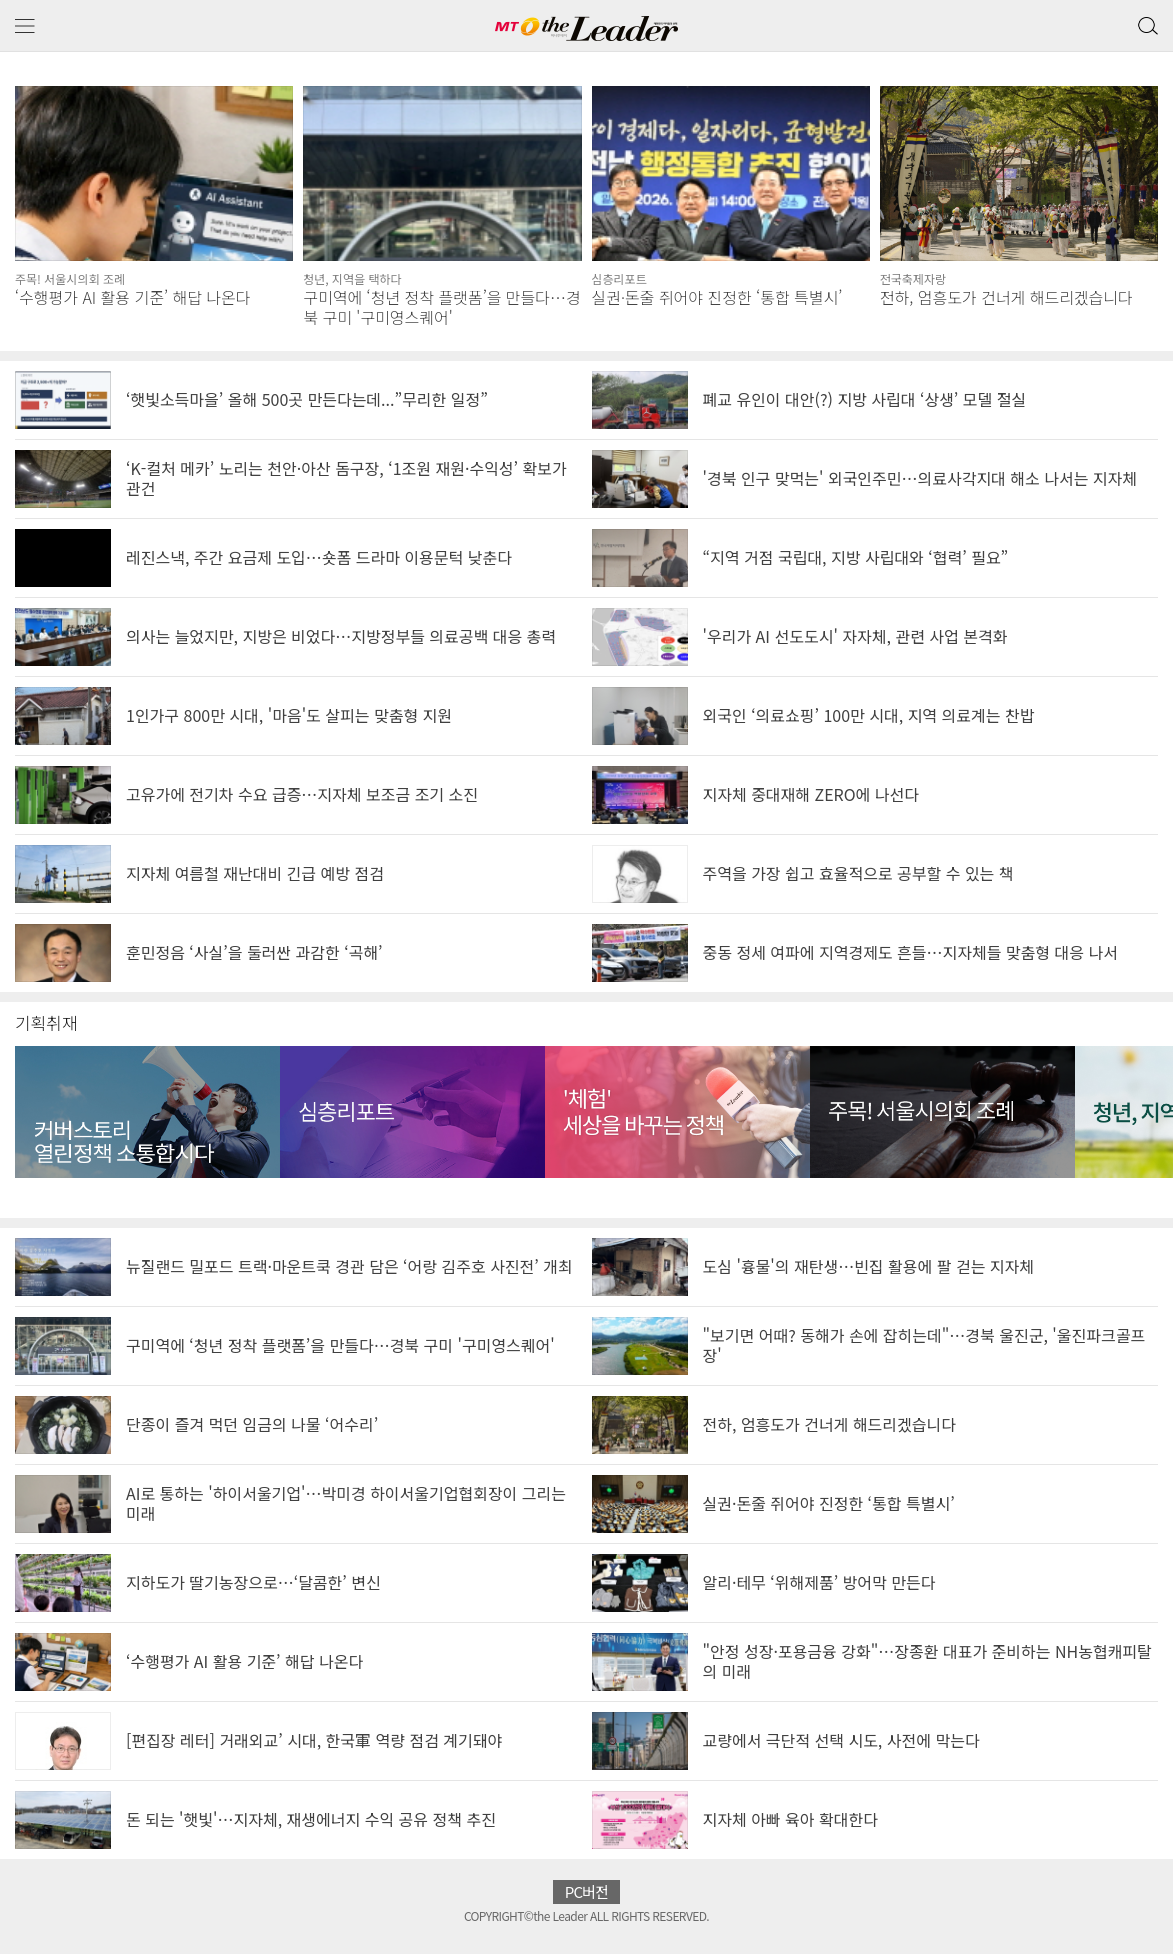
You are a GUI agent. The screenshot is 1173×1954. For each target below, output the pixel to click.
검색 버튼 (1146, 21)
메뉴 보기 (25, 26)
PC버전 (587, 1891)
